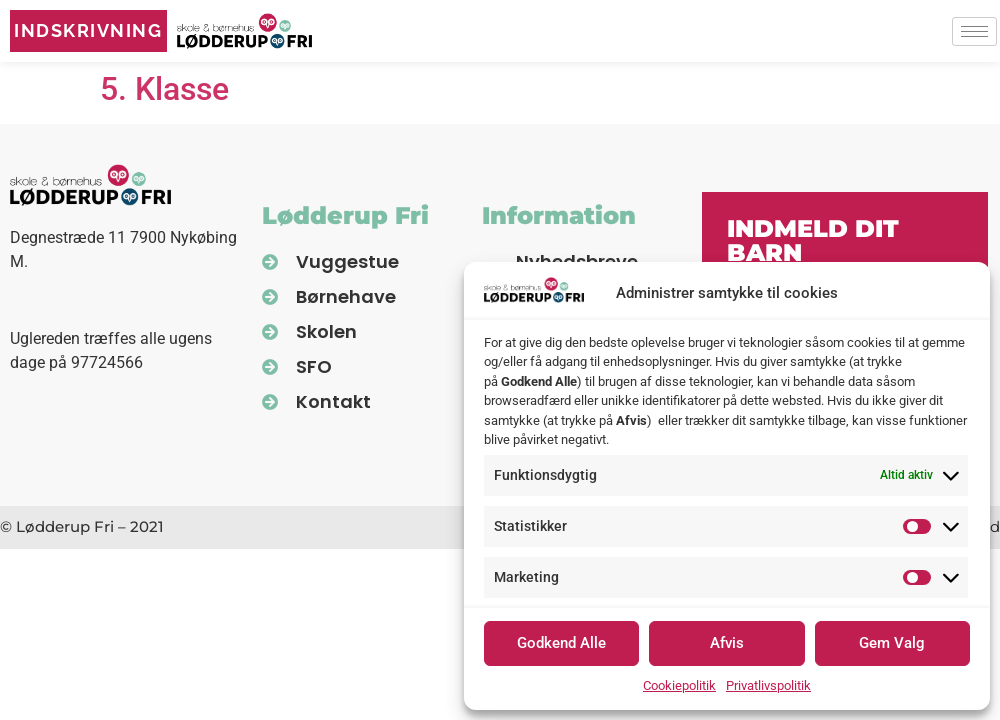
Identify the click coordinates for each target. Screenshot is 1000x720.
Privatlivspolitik (768, 685)
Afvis (727, 643)
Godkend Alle (561, 643)
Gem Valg (892, 643)
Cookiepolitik (679, 685)
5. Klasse (164, 89)
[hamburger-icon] (974, 31)
